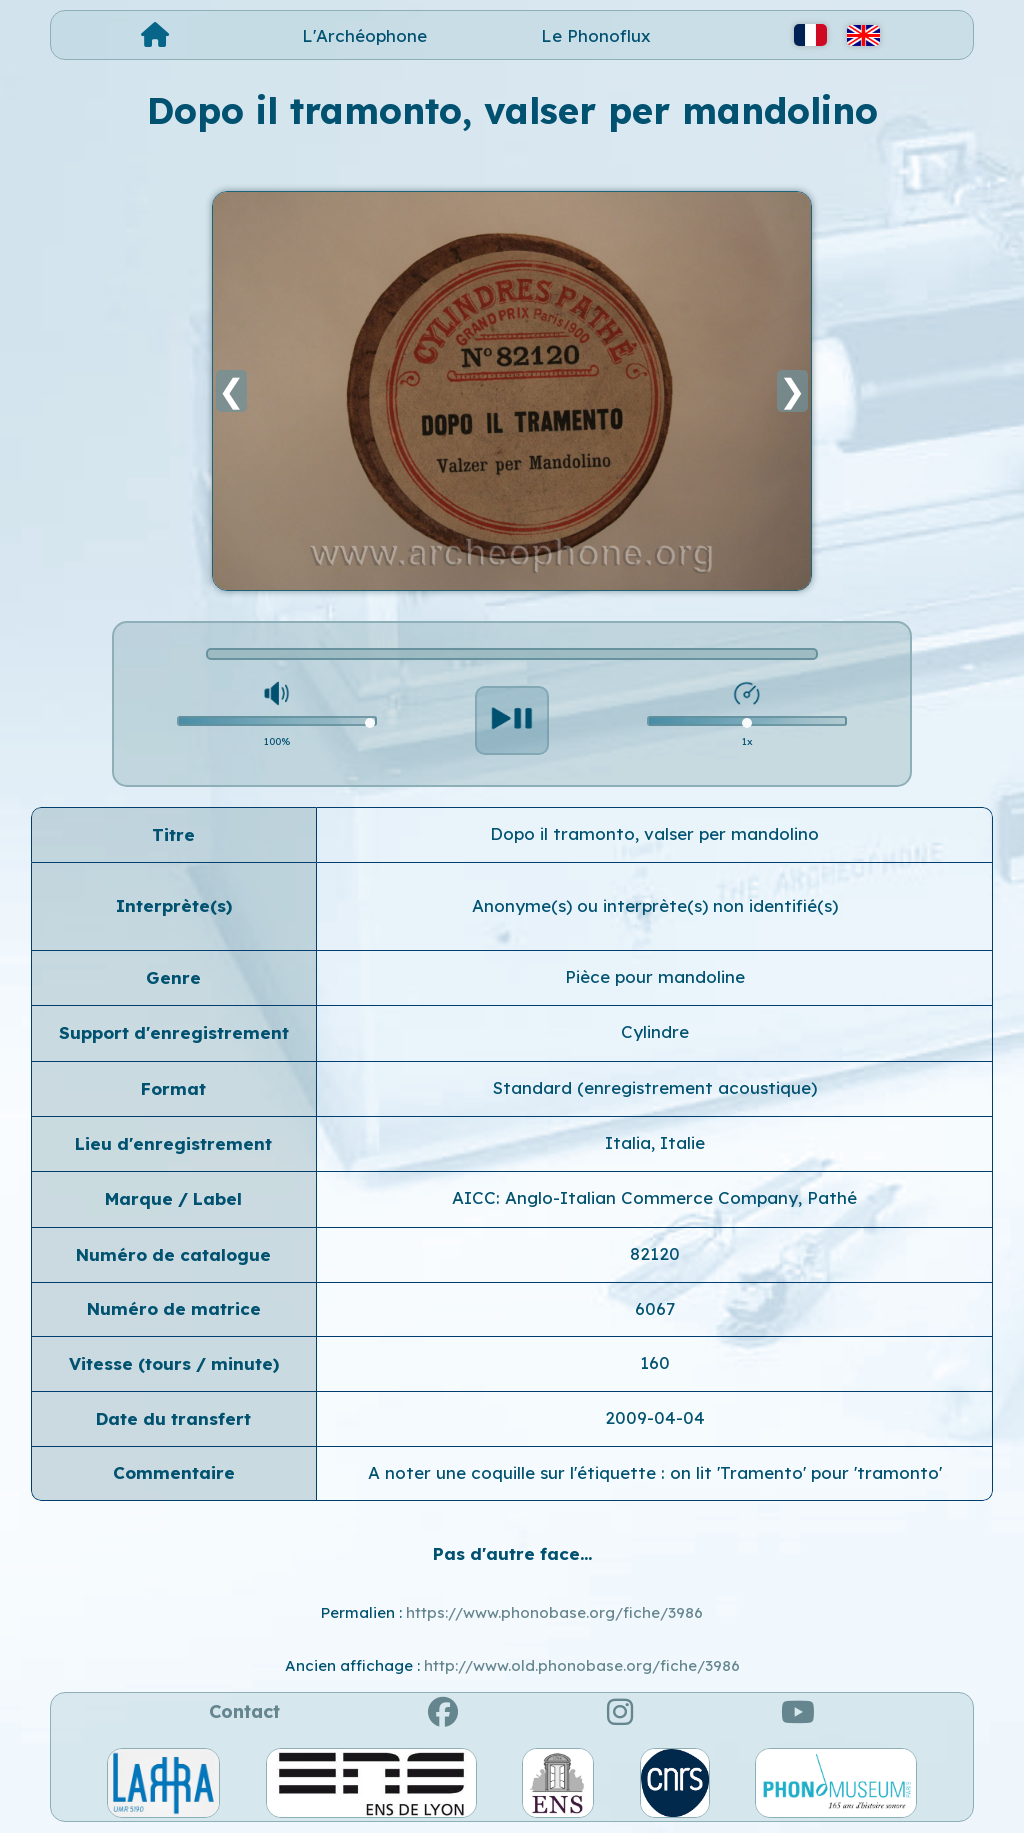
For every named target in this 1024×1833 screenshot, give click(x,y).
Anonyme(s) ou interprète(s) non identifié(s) (655, 905)
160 (655, 1362)
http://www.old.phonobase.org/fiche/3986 (582, 1665)
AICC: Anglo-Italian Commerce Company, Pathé (654, 1197)
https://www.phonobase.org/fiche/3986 (554, 1612)
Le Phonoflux (596, 35)
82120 (655, 1253)
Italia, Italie (655, 1142)
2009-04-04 (655, 1417)
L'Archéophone (364, 35)
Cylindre (655, 1031)
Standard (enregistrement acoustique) (655, 1087)
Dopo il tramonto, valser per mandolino (654, 833)
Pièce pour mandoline (655, 976)
